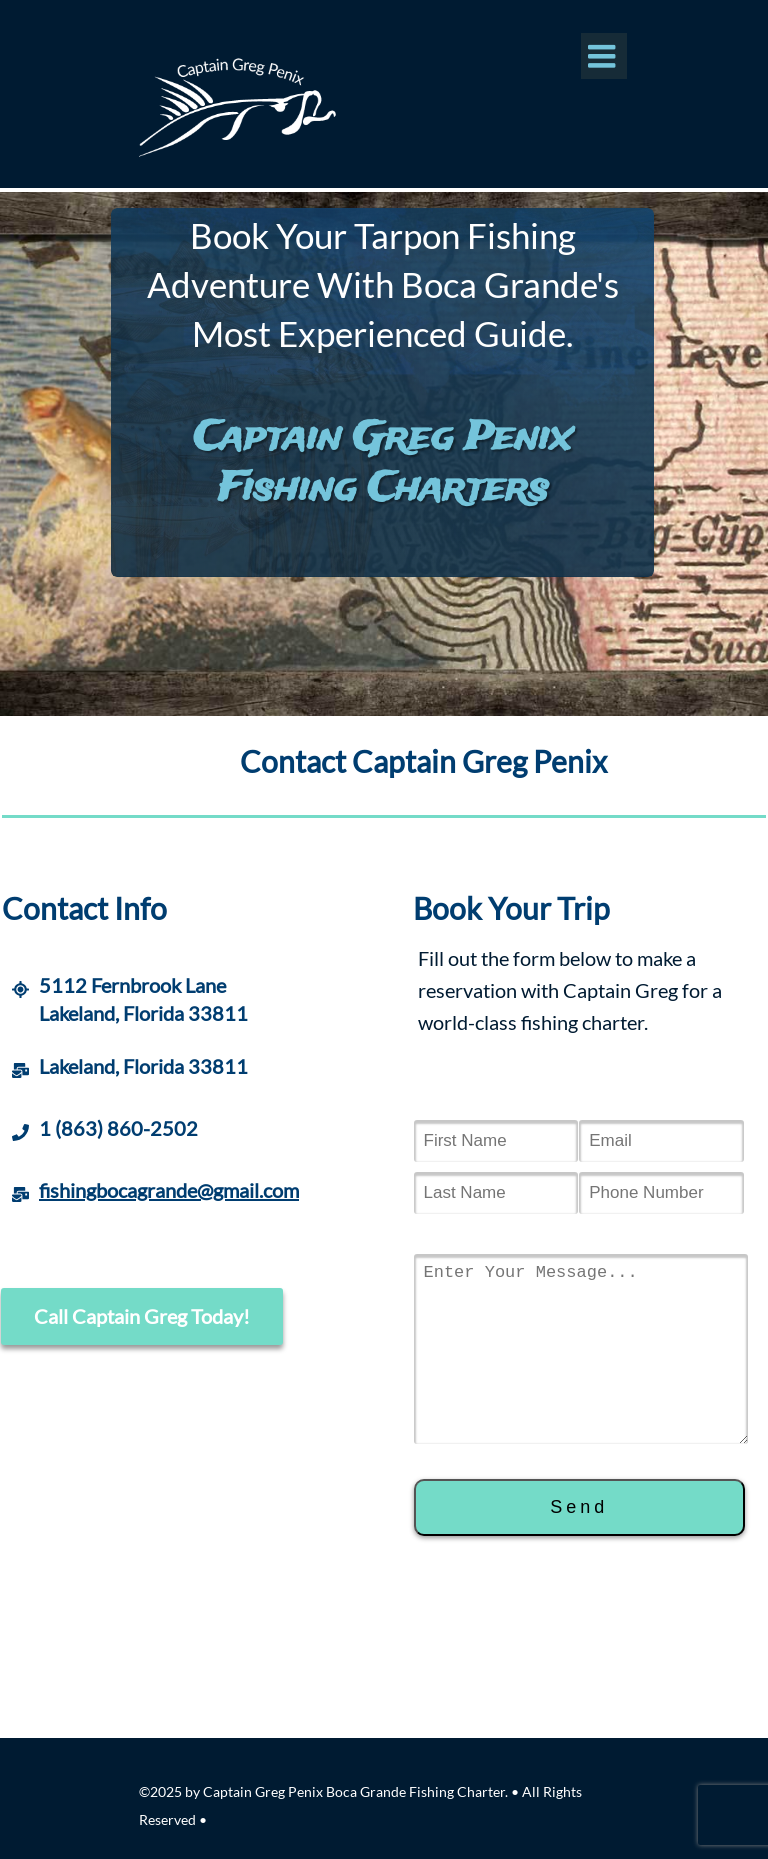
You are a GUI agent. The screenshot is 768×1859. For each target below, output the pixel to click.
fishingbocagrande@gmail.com (169, 1190)
